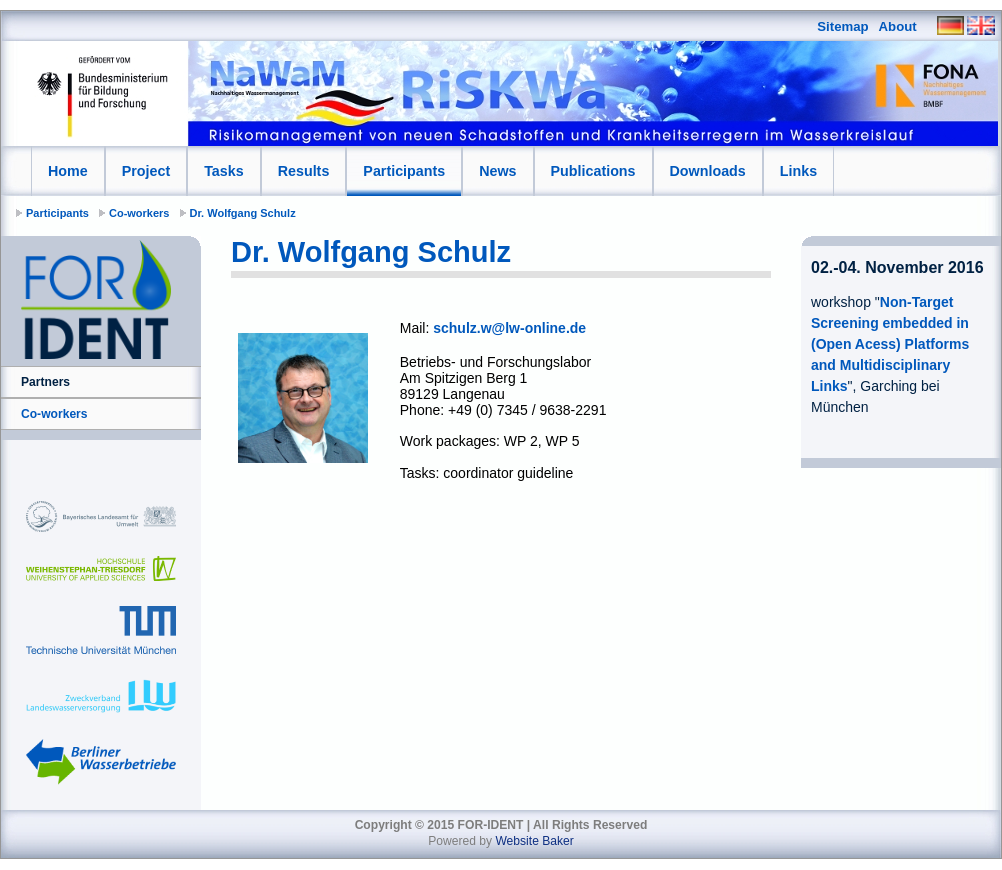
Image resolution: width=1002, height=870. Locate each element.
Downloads (708, 171)
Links (798, 171)
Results (304, 171)
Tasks (223, 171)
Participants (404, 171)
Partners (45, 382)
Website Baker (534, 841)
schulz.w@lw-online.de (509, 328)
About (898, 26)
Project (146, 171)
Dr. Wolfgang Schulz (243, 213)
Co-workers (139, 213)
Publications (593, 171)
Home (68, 171)
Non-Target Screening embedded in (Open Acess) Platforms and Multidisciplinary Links (890, 344)
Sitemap (842, 26)
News (497, 171)
